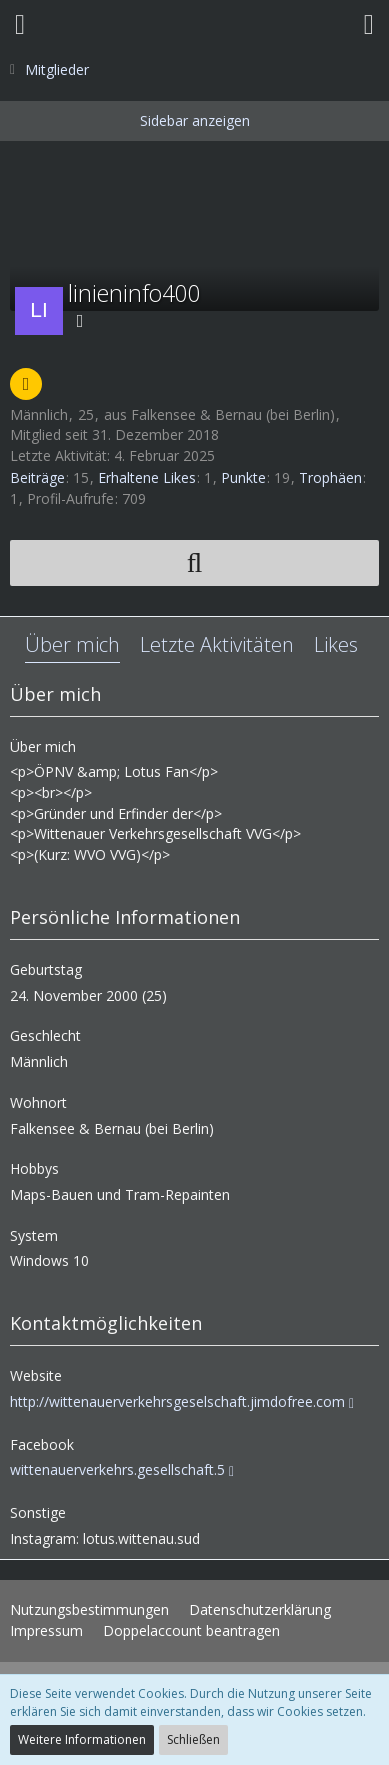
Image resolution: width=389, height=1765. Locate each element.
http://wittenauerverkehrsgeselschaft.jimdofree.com (177, 1401)
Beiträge (37, 477)
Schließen (193, 1739)
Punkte (243, 477)
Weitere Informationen (82, 1739)
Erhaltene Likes (147, 477)
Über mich (72, 644)
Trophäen (330, 477)
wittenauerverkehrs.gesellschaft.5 (117, 1469)
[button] (20, 25)
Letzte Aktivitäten (217, 644)
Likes (336, 644)
